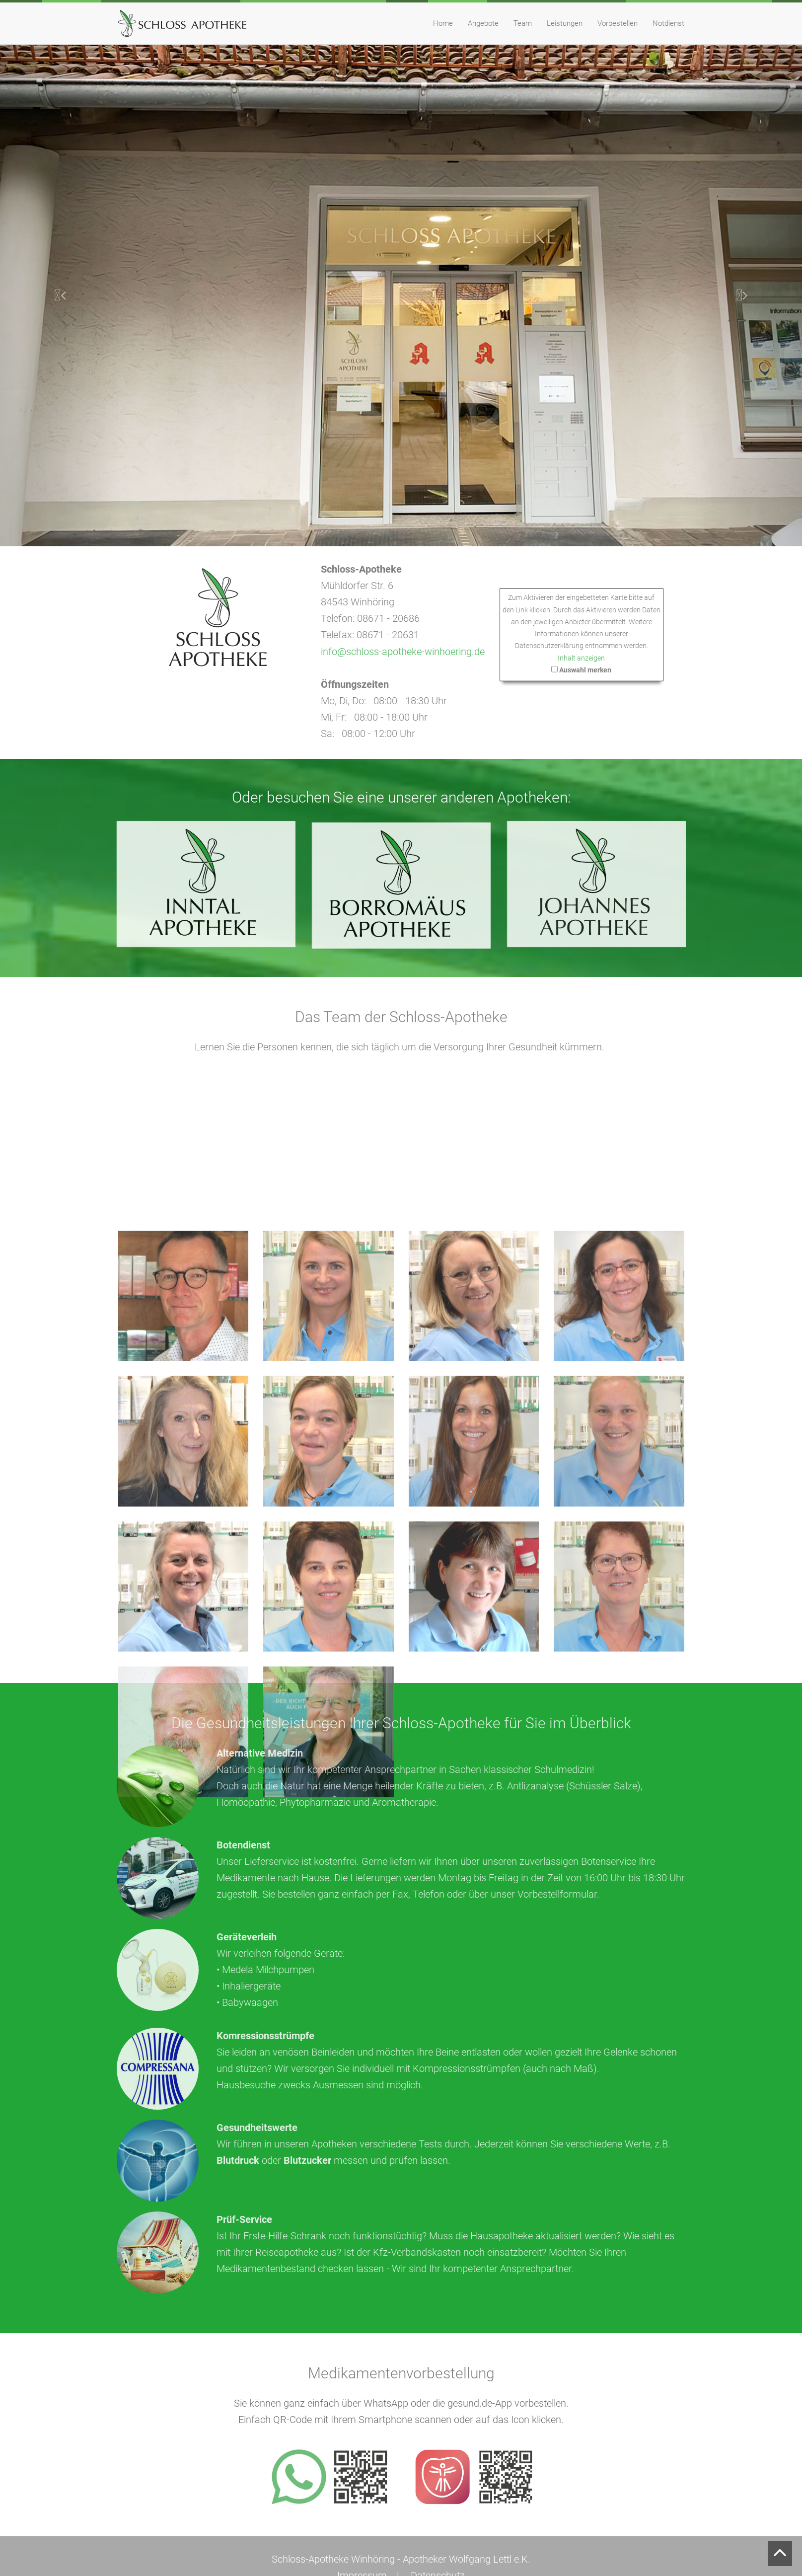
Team (522, 23)
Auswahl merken (592, 669)
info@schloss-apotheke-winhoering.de (409, 652)
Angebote (483, 23)
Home (443, 23)
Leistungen (565, 23)
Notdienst (668, 23)
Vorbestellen (617, 23)
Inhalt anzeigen (587, 658)
